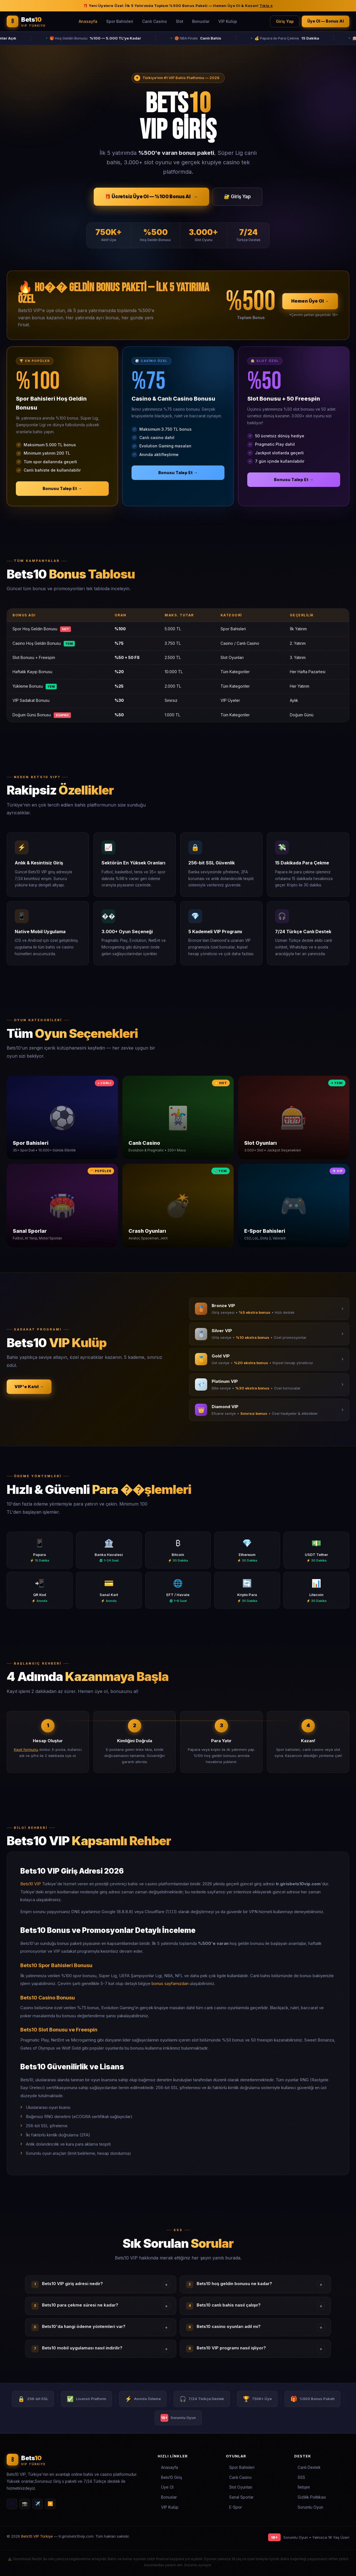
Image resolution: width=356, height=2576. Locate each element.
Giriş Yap (285, 21)
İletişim (304, 2487)
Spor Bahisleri (119, 21)
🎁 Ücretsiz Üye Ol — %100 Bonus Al (151, 196)
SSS (301, 2477)
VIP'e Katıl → (29, 1386)
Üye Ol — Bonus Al (325, 21)
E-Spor (235, 2507)
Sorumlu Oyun (310, 2507)
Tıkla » (266, 5)
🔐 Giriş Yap (237, 196)
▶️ (50, 2503)
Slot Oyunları (240, 2487)
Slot (179, 21)
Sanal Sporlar (241, 2497)
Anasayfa (88, 21)
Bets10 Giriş (171, 2477)
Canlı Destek (309, 2467)
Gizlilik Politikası (312, 2497)
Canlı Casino (154, 21)
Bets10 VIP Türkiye (37, 2536)
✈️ (37, 2503)
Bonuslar (200, 21)
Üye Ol (167, 2487)
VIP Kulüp (227, 21)
